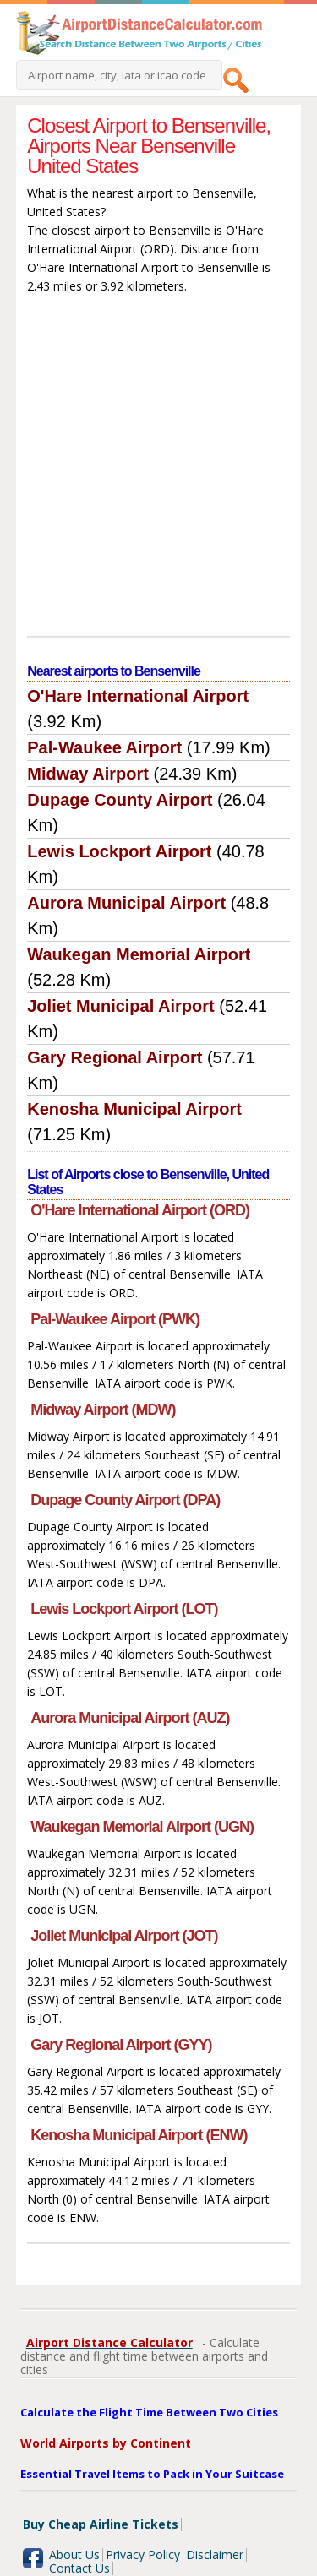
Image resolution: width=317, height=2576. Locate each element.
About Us (74, 2554)
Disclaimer (214, 2554)
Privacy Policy (143, 2554)
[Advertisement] (158, 469)
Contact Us (79, 2568)
